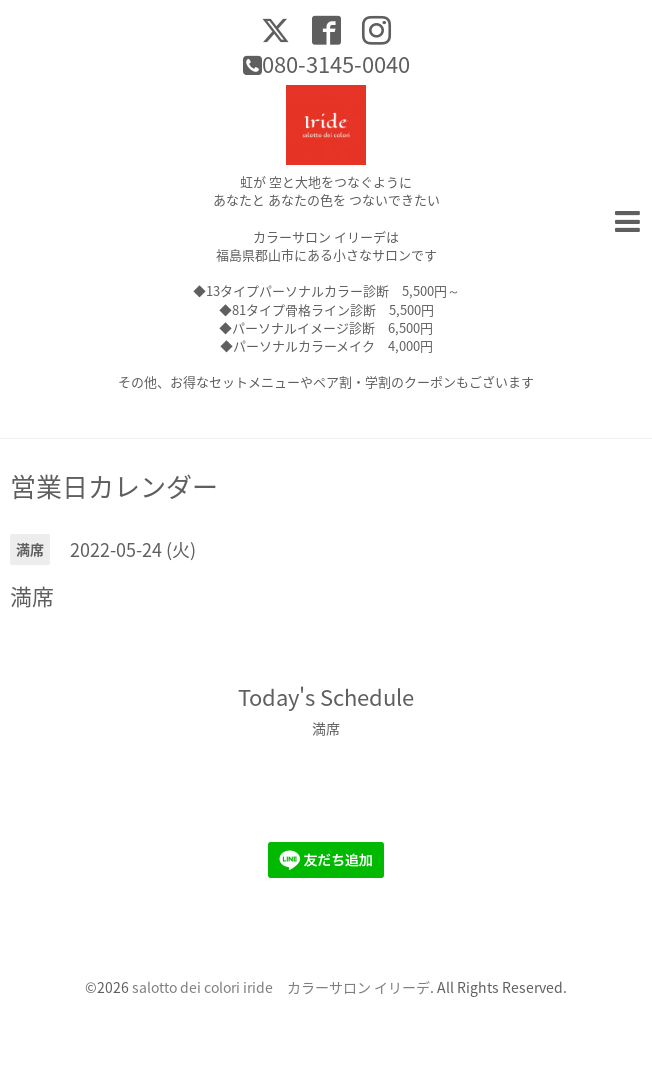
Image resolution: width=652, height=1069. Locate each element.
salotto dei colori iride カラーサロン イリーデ (281, 987)
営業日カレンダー (114, 486)
